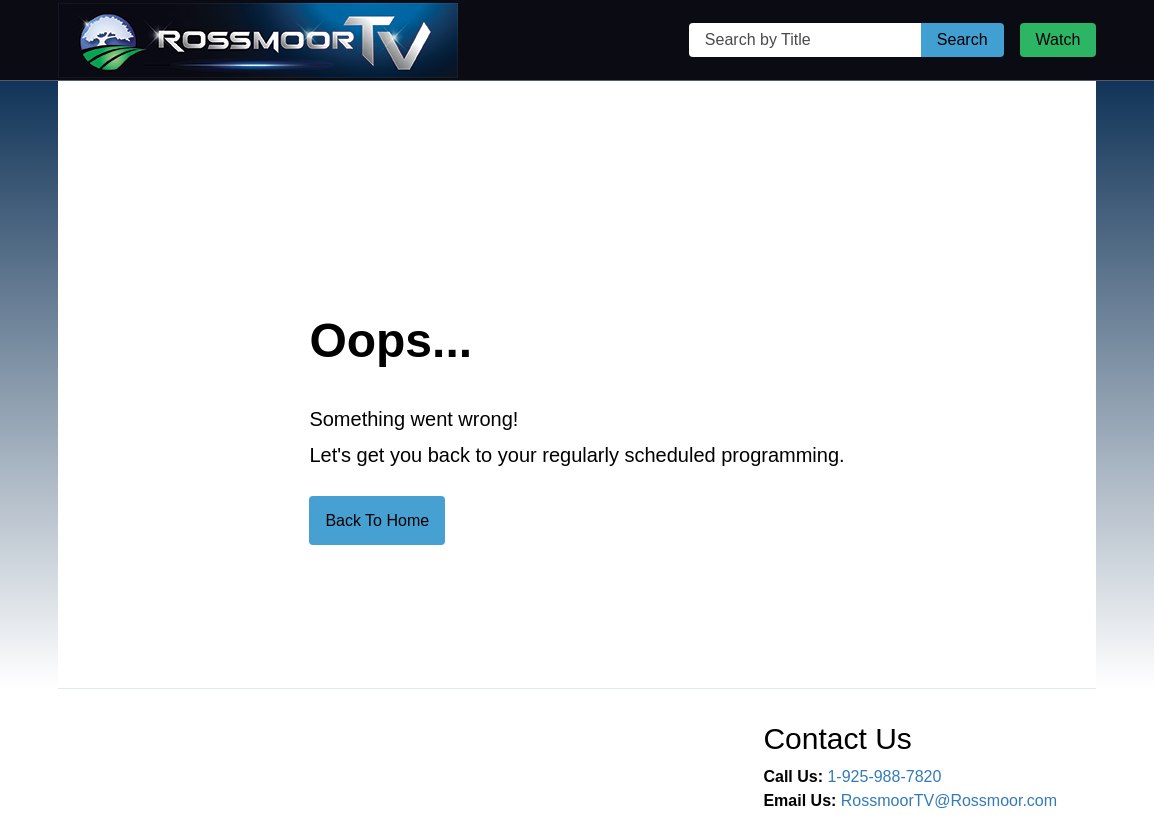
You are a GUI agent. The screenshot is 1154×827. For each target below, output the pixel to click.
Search (962, 39)
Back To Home (377, 520)
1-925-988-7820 (884, 776)
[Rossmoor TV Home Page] (258, 40)
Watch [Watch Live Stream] (1058, 39)
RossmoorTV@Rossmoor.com (949, 800)
